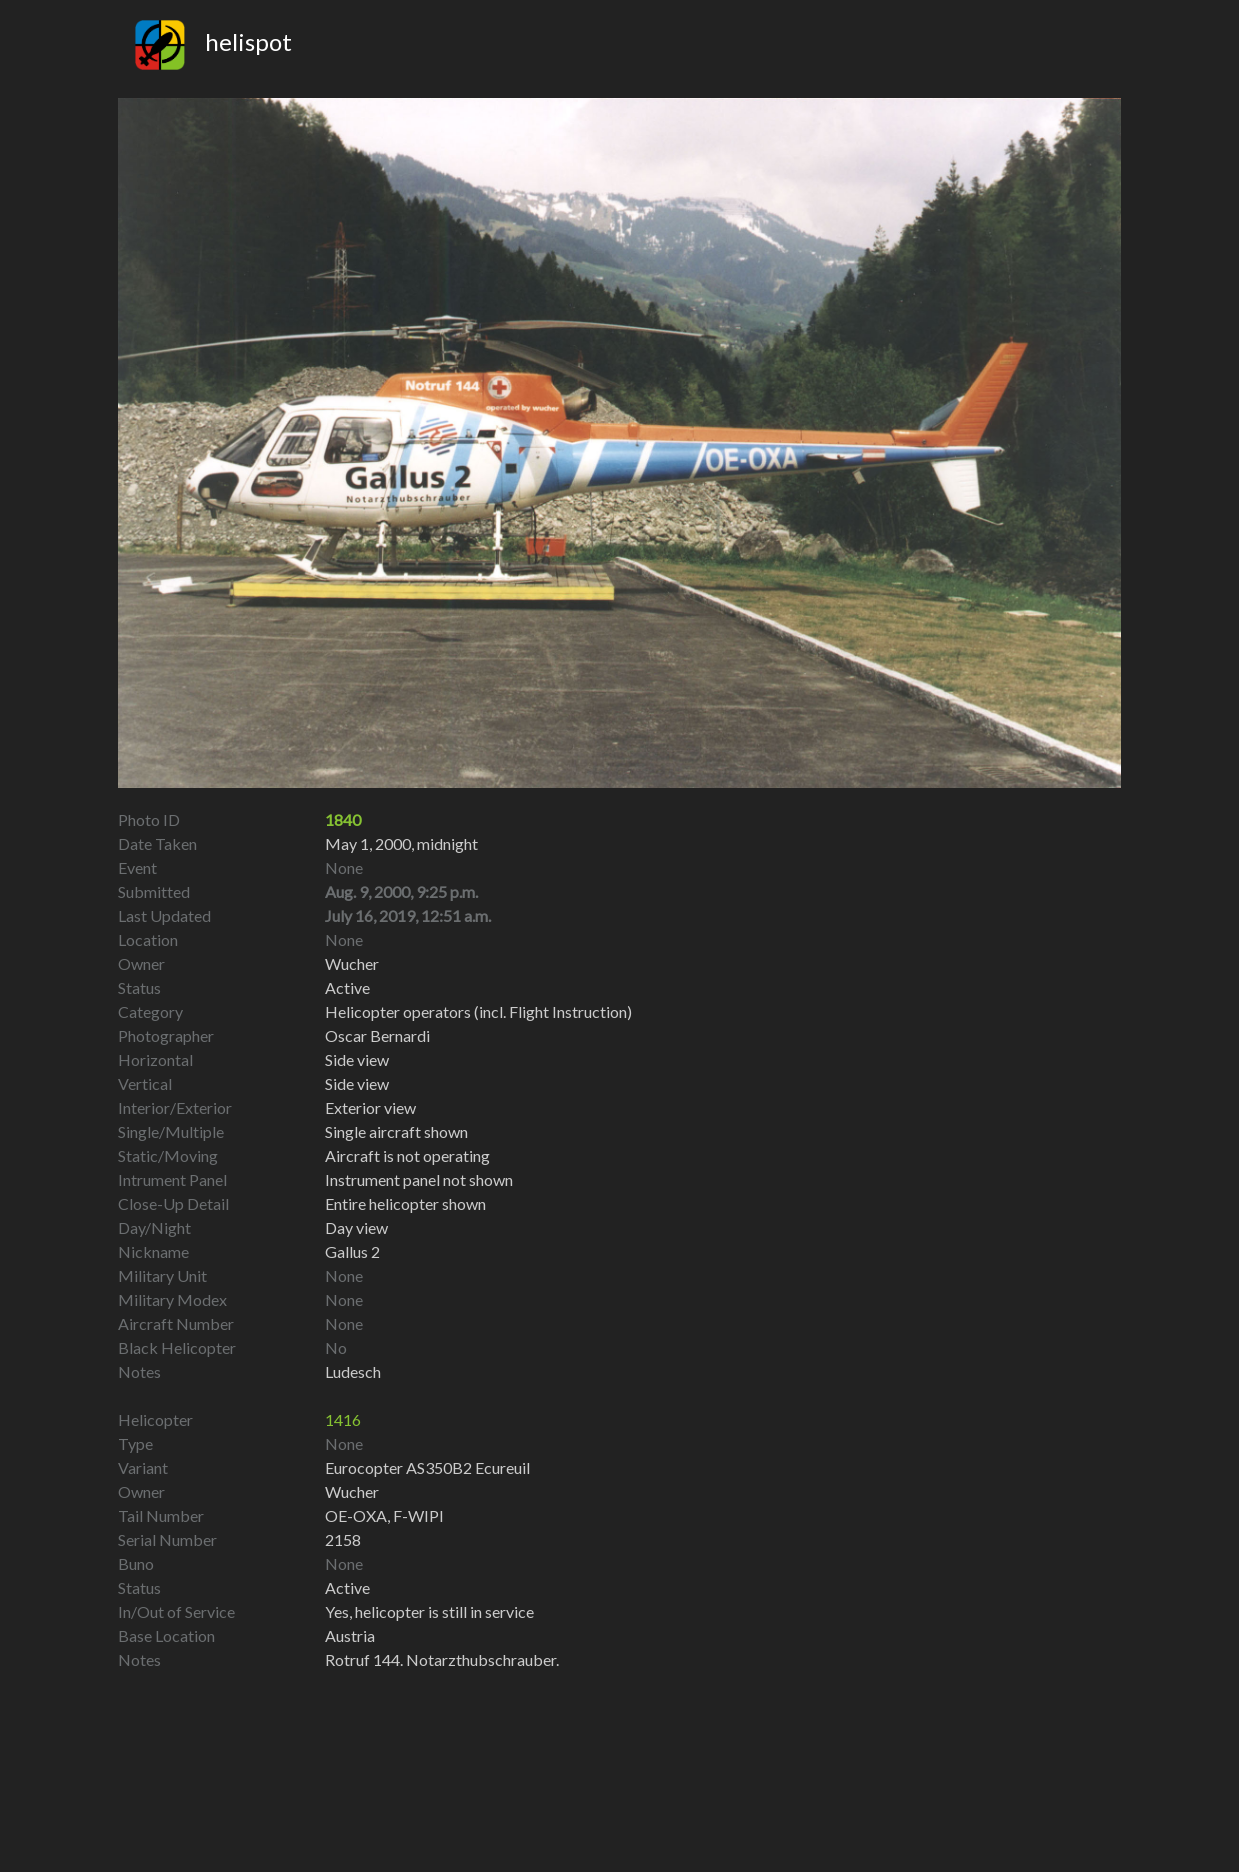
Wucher (352, 1491)
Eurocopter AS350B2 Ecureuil (427, 1467)
